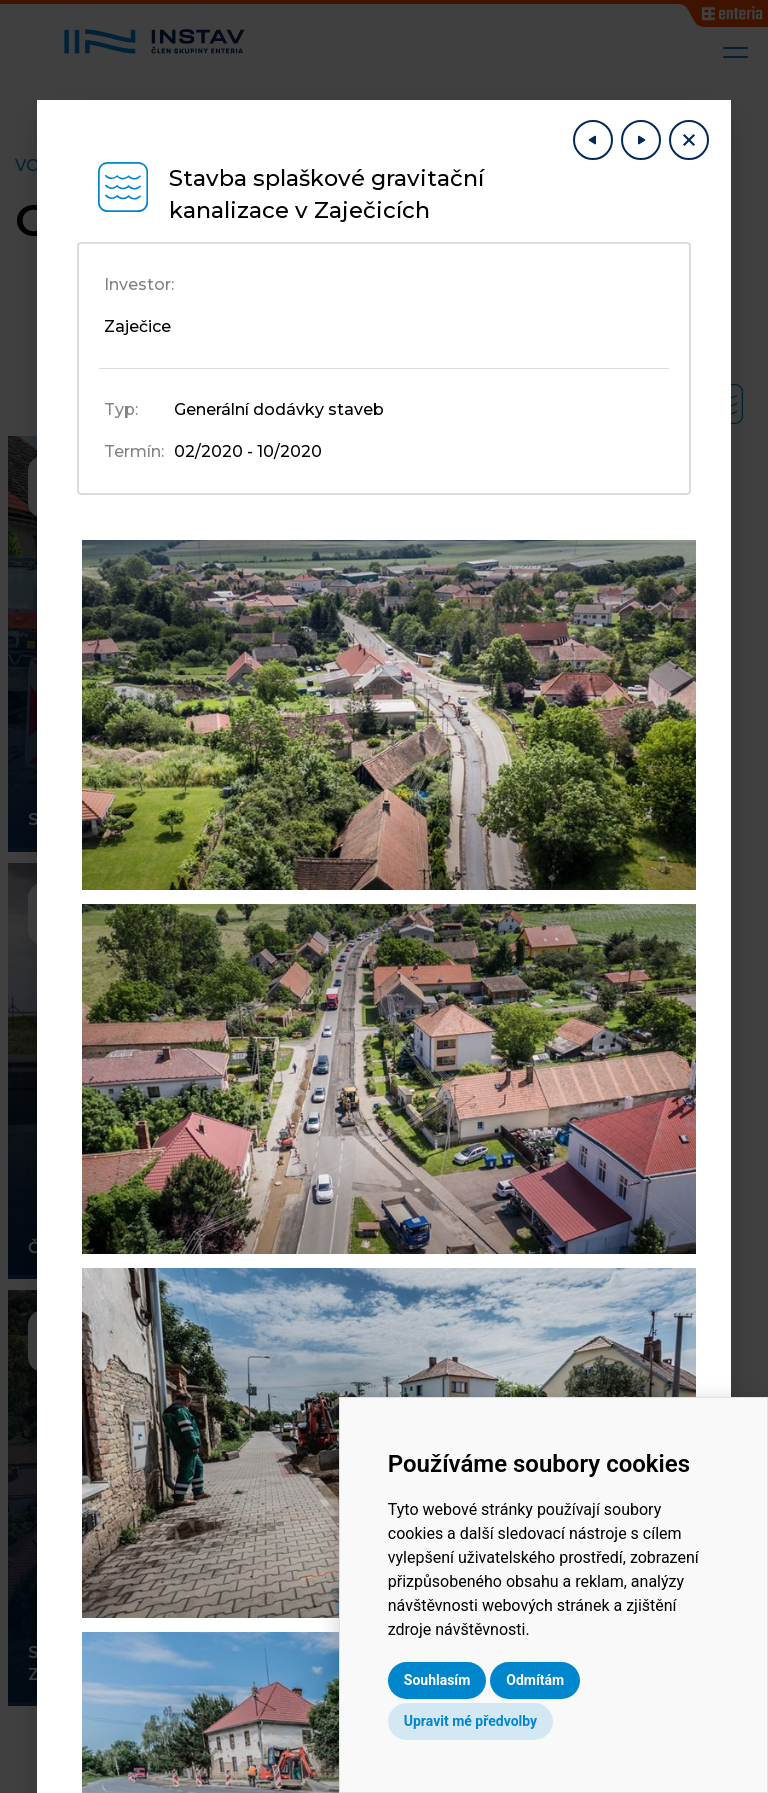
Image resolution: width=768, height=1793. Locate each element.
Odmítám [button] (579, 1680)
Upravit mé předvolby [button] (513, 1721)
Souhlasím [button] (480, 1680)
